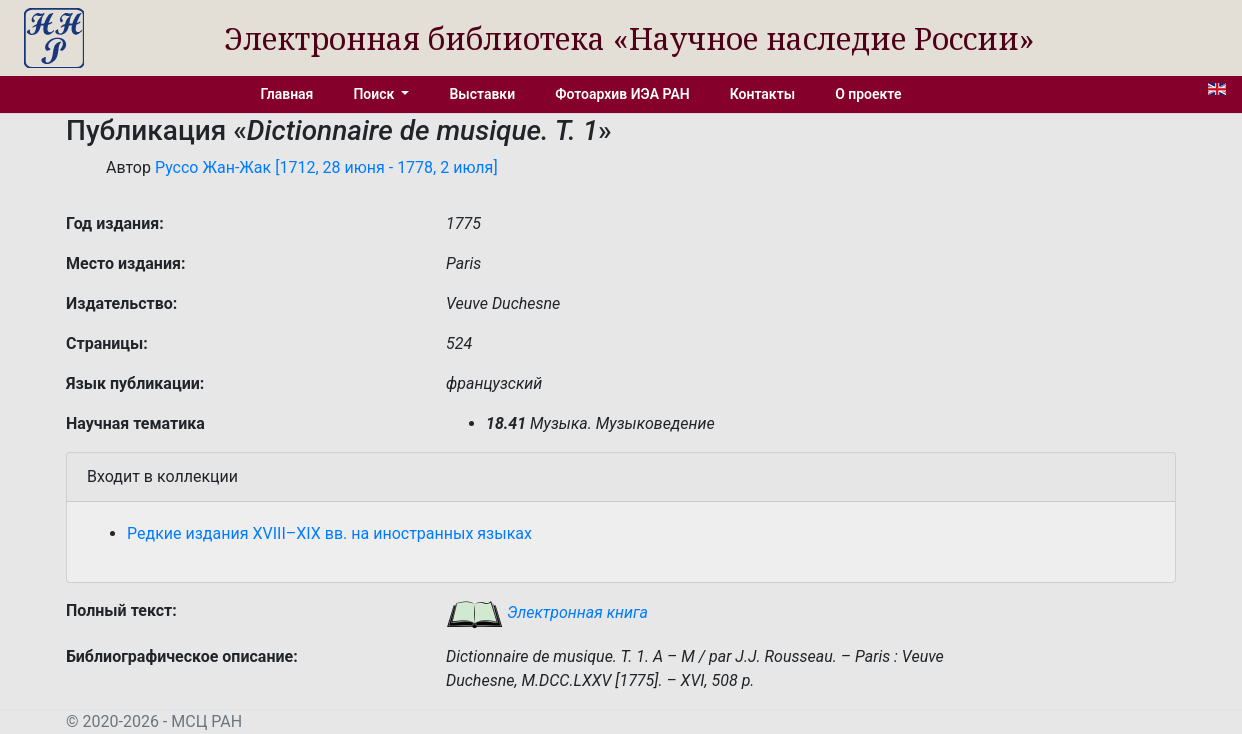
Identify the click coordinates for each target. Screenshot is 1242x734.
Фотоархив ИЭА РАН (622, 94)
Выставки (482, 94)
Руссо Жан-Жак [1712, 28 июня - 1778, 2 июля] (326, 167)
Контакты (762, 94)
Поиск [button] (375, 94)
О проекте (868, 94)
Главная (287, 94)
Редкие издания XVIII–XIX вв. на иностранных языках (329, 533)
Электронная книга (547, 612)
